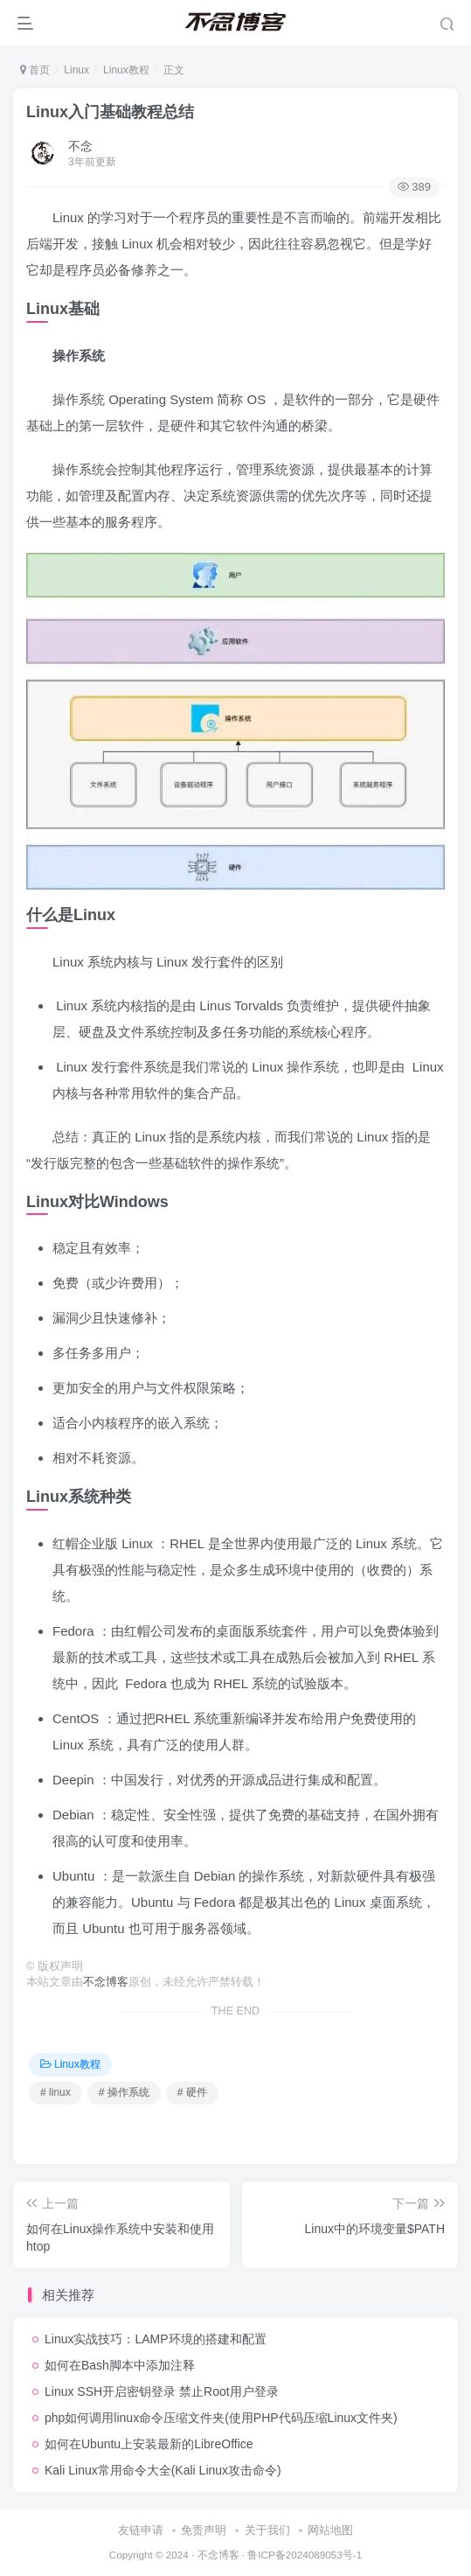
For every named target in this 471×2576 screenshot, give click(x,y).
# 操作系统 (124, 2092)
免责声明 (203, 2530)
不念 (80, 146)
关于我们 (267, 2530)
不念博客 (105, 1982)
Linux (76, 70)
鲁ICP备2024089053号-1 (304, 2554)
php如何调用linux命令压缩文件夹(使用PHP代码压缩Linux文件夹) (221, 2418)
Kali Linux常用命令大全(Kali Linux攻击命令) (163, 2470)
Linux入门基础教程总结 (110, 112)
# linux (55, 2092)
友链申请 (140, 2530)
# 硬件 (192, 2092)
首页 (35, 70)
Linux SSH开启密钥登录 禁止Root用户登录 (162, 2391)
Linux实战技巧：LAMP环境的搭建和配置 (156, 2339)
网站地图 (330, 2530)
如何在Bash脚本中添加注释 (120, 2365)
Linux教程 (126, 70)
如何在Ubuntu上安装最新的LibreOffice (149, 2444)
